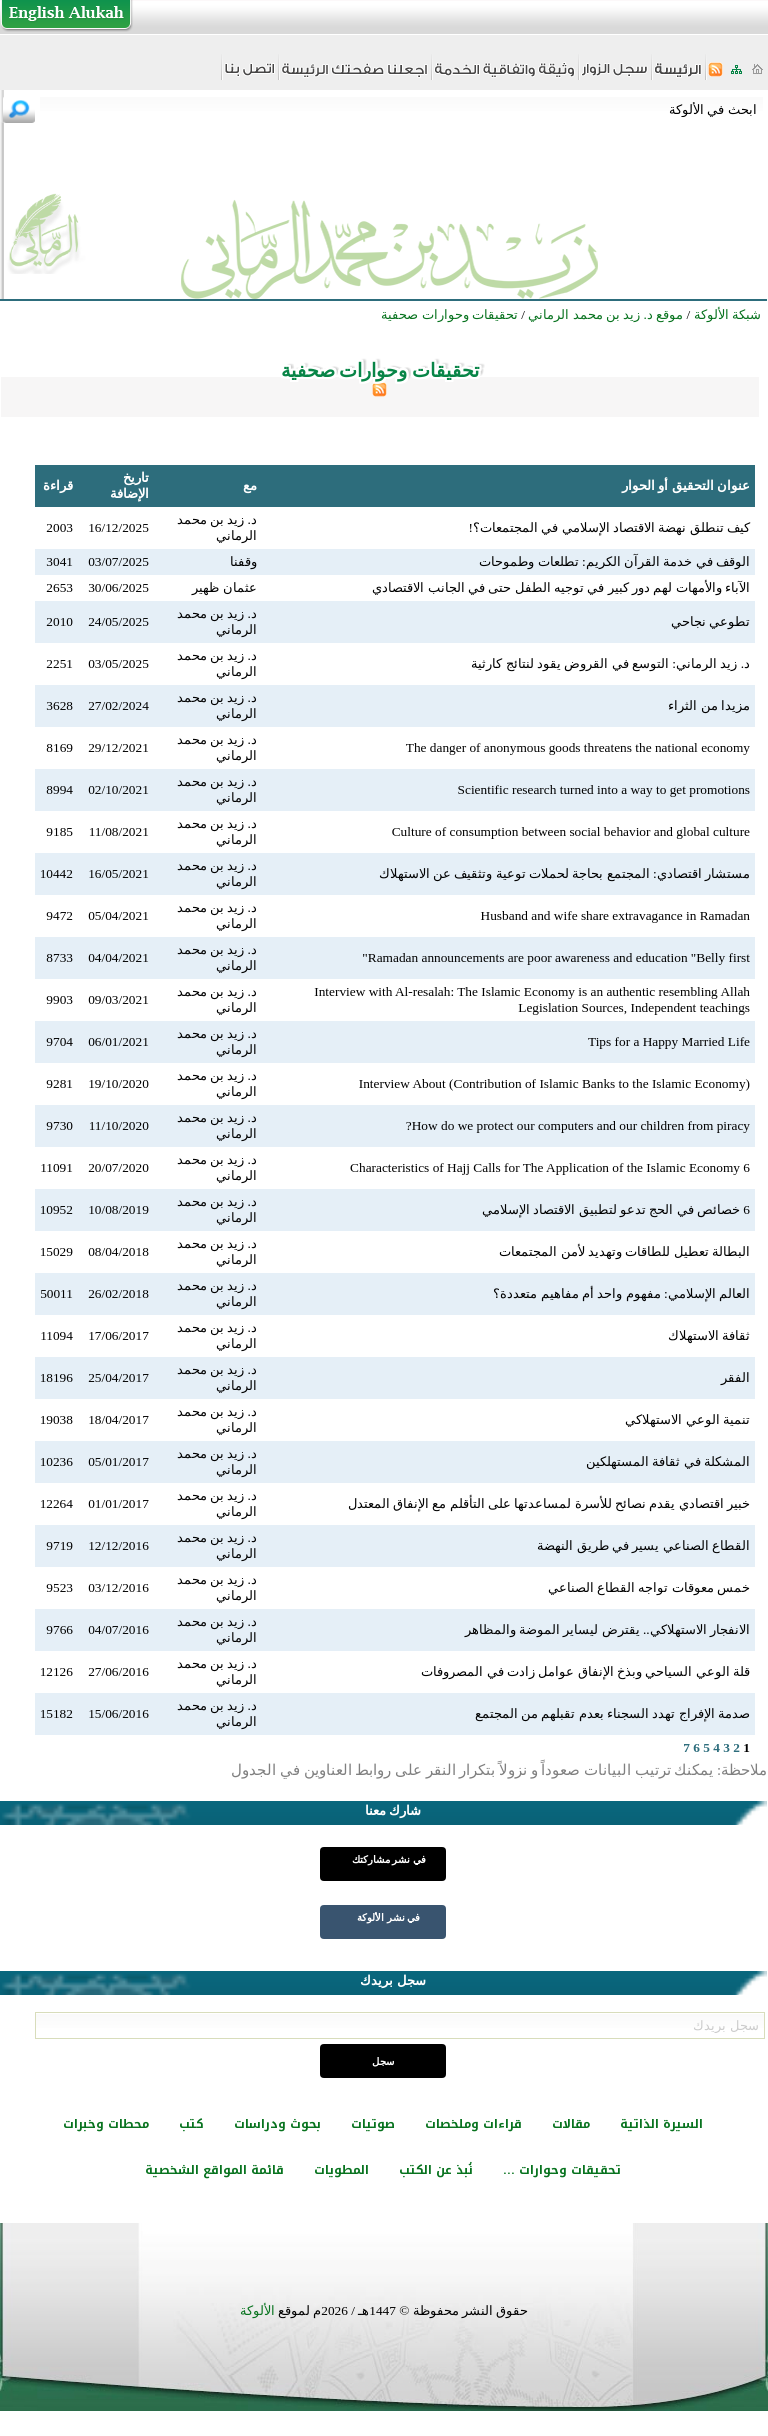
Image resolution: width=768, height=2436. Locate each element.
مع (250, 485)
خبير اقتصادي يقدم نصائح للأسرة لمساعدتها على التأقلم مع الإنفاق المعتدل (549, 1503)
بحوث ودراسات (277, 2124)
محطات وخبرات (106, 2124)
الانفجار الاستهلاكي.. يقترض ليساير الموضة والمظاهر (607, 1629)
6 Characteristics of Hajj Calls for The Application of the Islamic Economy (550, 1167)
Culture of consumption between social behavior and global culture (571, 831)
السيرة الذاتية (661, 2124)
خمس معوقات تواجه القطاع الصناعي (649, 1587)
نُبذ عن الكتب (436, 2170)
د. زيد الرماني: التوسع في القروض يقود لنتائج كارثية (610, 663)
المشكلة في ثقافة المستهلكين (668, 1461)
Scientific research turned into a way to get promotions (604, 789)
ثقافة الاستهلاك (709, 1335)
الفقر (735, 1377)
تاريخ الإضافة (129, 485)
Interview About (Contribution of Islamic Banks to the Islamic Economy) (554, 1083)
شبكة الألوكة (727, 314)
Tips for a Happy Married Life (669, 1041)
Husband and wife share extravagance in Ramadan (615, 915)
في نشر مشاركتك (389, 1859)
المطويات (341, 2170)
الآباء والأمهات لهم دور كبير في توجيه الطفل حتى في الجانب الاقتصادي (561, 587)
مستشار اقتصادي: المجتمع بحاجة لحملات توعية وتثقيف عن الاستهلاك (564, 873)
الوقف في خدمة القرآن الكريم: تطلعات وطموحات (614, 561)
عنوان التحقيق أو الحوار (686, 485)
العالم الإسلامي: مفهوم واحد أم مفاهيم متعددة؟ (621, 1293)
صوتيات (373, 2124)
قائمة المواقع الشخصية (214, 2170)
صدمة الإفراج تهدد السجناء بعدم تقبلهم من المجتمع (612, 1713)
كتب (191, 2124)
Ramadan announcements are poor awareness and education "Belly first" (556, 957)
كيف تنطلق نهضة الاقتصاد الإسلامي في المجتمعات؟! (609, 527)
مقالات (571, 2124)
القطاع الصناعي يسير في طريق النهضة (643, 1545)
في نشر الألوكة (388, 1917)
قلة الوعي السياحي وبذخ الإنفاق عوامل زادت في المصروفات (585, 1671)
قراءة (58, 485)
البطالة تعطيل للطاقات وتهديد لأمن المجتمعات (624, 1251)
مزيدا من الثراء (709, 705)
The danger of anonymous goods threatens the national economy (578, 747)
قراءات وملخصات (473, 2124)
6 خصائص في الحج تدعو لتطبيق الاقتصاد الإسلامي (616, 1209)
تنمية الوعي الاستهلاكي (687, 1419)
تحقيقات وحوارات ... (562, 2170)
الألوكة (257, 2310)
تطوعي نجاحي (710, 621)
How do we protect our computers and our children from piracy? (578, 1125)
